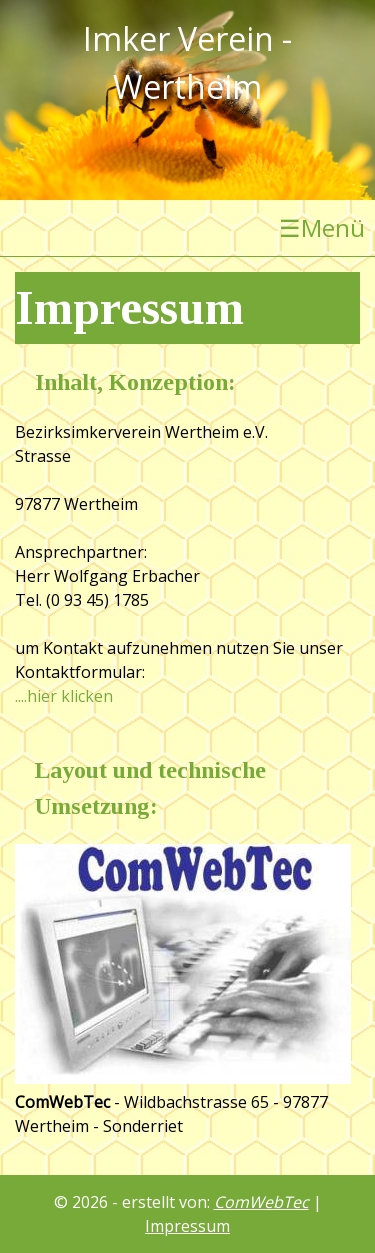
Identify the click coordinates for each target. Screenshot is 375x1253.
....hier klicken (64, 696)
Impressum (187, 1226)
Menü (322, 228)
